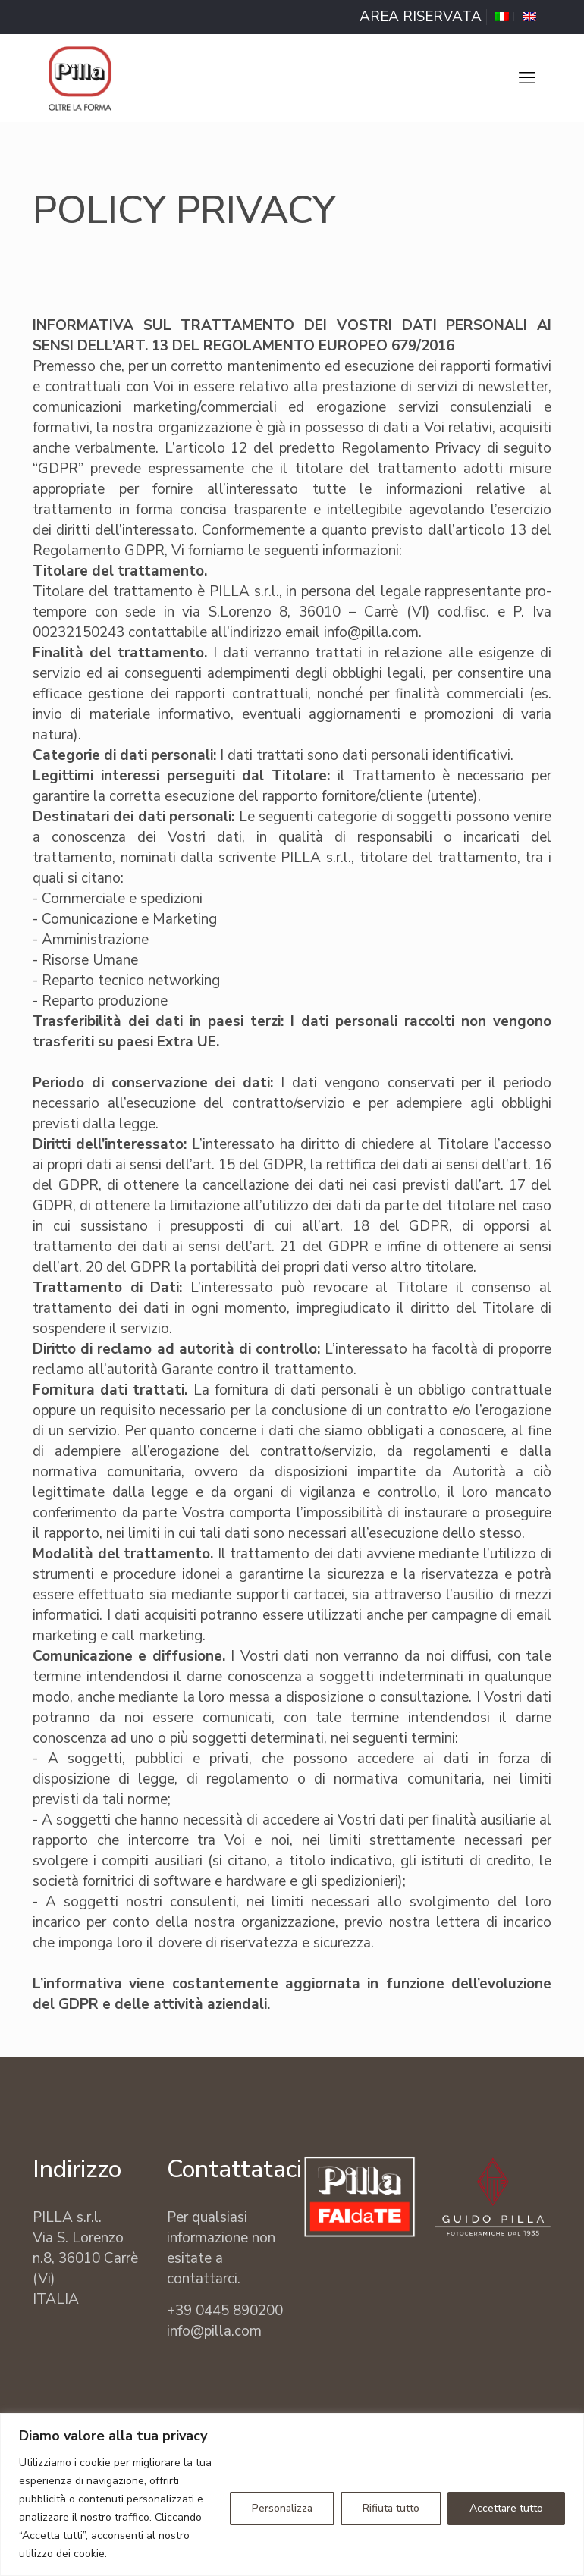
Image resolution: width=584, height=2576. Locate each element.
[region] (292, 2494)
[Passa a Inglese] (529, 16)
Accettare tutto (506, 2508)
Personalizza (282, 2508)
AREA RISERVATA (421, 17)
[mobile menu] (527, 78)
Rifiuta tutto (391, 2508)
